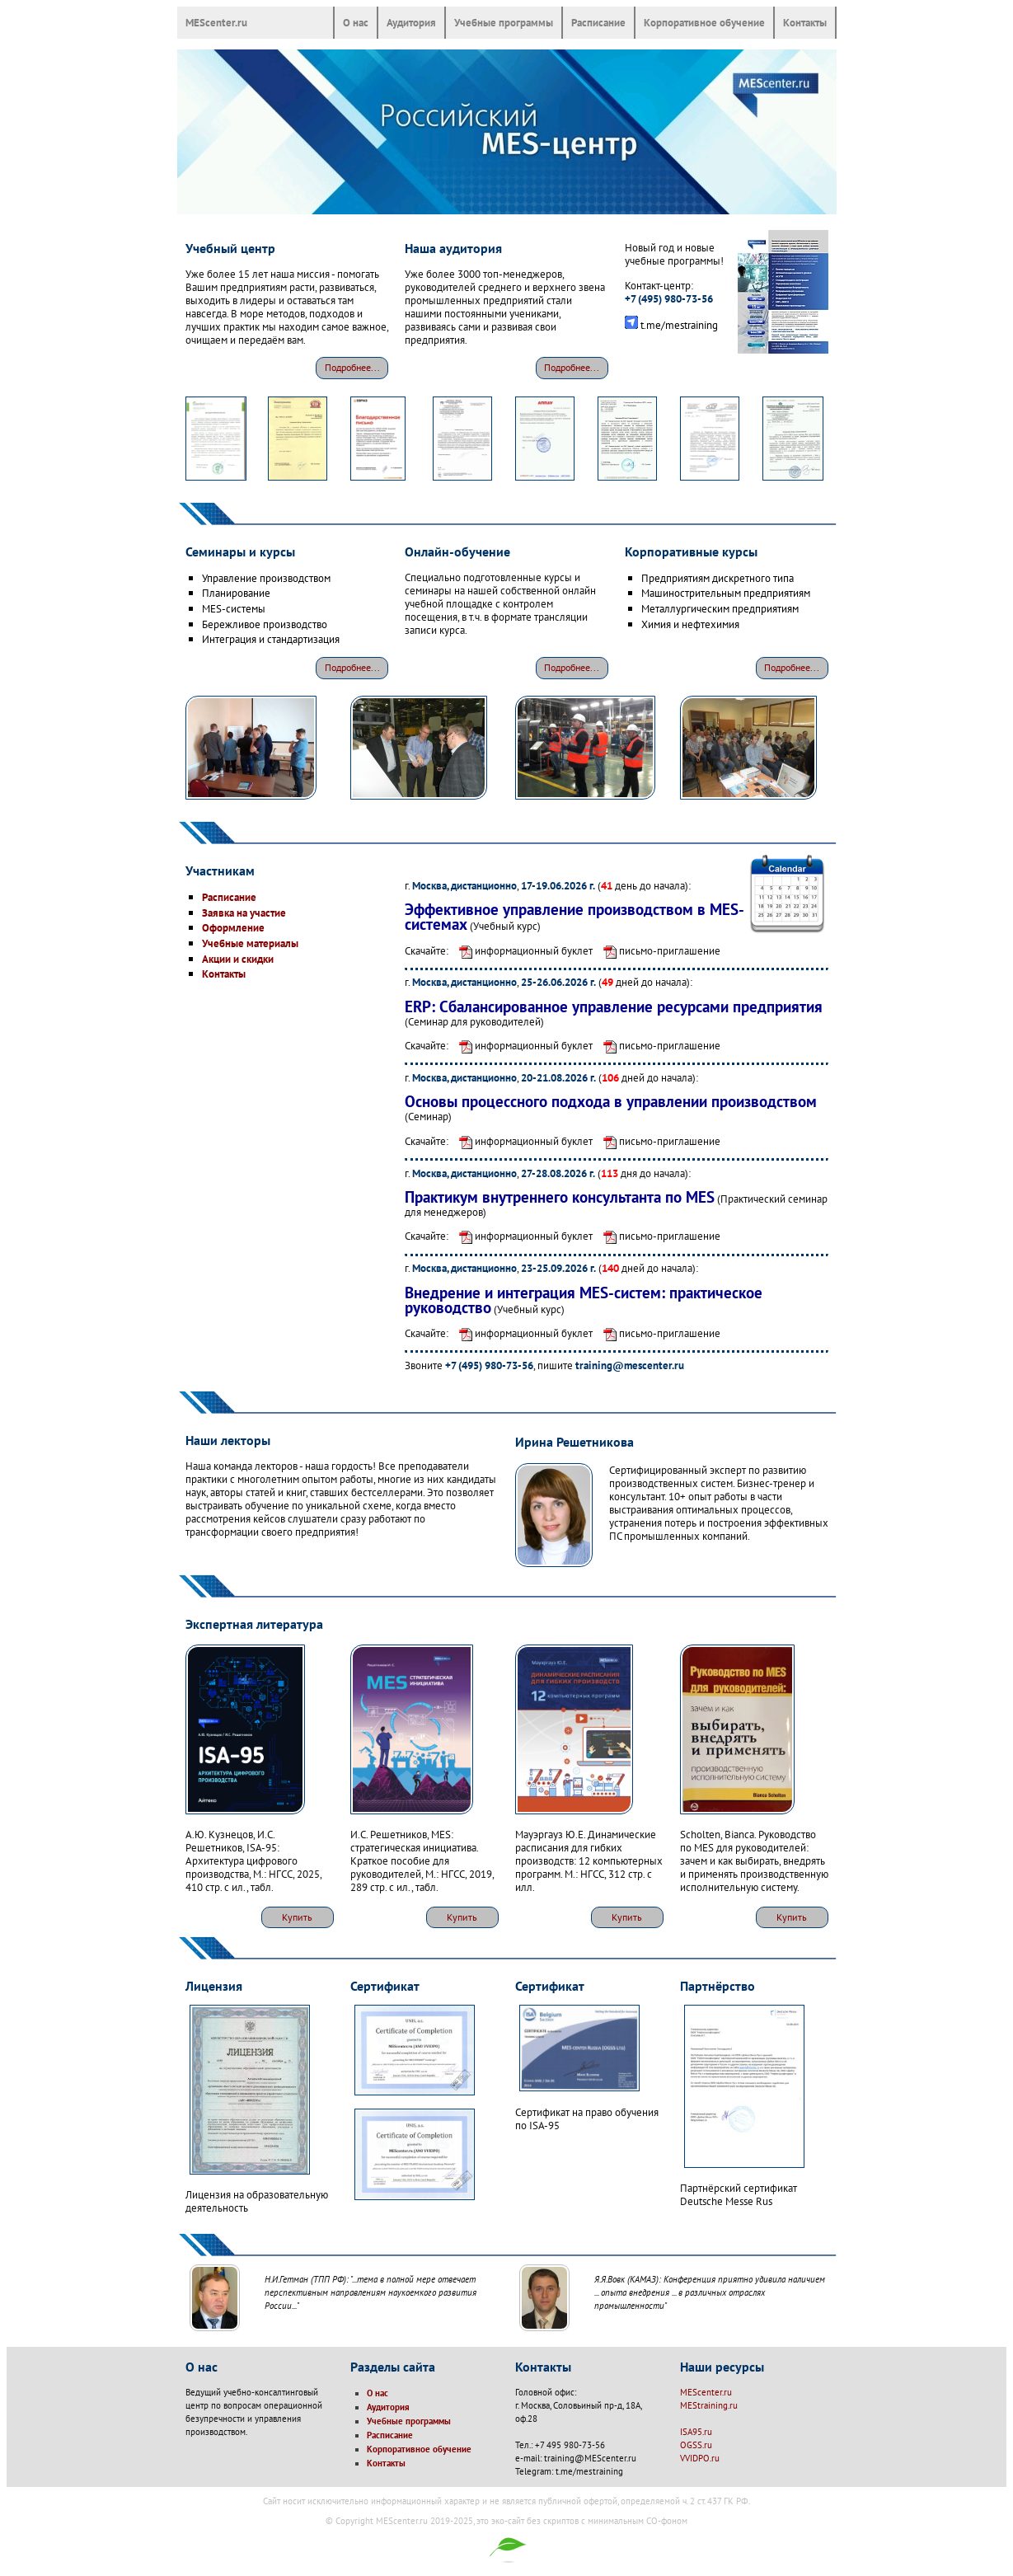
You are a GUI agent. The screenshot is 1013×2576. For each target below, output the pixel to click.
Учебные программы (503, 22)
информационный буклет (522, 950)
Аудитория (411, 22)
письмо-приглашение (657, 950)
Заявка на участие (244, 912)
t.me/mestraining (679, 324)
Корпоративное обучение (704, 22)
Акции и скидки (238, 958)
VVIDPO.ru (700, 2458)
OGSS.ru (696, 2445)
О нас (355, 22)
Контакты (805, 22)
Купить (297, 1917)
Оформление (233, 927)
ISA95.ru (696, 2432)
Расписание (598, 22)
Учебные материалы (250, 943)
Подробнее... (352, 367)
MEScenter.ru (216, 22)
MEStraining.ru (709, 2405)
